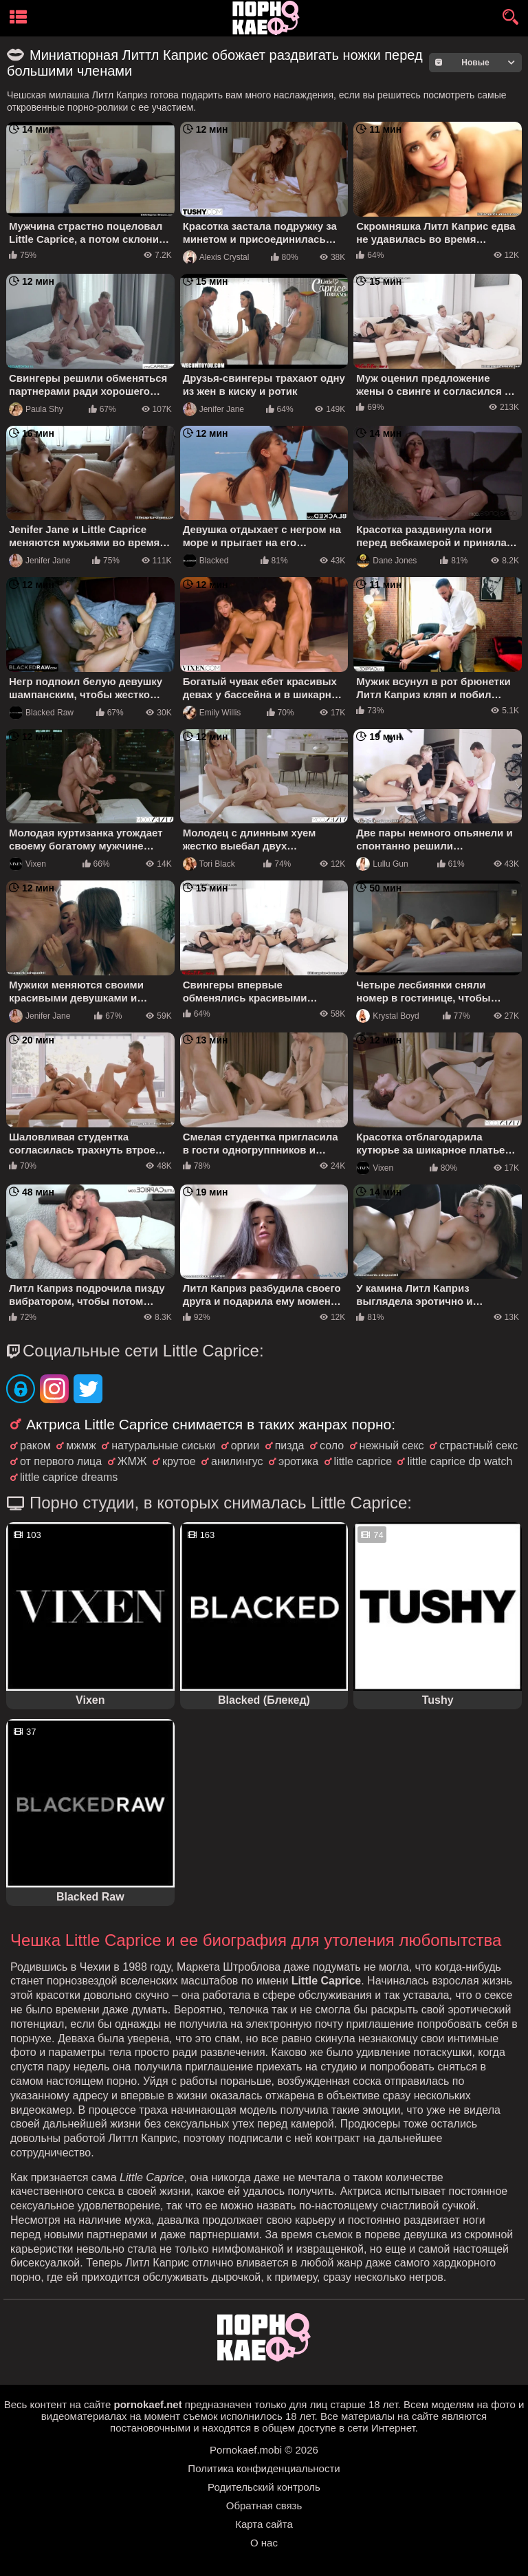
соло (332, 1445)
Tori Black (209, 864)
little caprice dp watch (459, 1461)
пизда (290, 1445)
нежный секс (392, 1445)
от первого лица (61, 1461)
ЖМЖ (132, 1461)
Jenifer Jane (213, 409)
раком (35, 1445)
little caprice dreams (69, 1477)
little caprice (363, 1461)
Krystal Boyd (387, 1016)
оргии (245, 1445)
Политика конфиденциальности (264, 2468)
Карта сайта (264, 2524)
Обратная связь (264, 2505)
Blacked (206, 560)
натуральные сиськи (163, 1445)
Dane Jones (386, 560)
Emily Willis (212, 712)
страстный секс (478, 1445)
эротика (298, 1461)
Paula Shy (36, 409)
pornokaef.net (147, 2404)
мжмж (81, 1445)
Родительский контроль (264, 2487)
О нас (264, 2542)
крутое (179, 1461)
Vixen (27, 864)
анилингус (237, 1461)
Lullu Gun (382, 864)
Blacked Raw (41, 712)
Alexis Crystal (216, 257)
